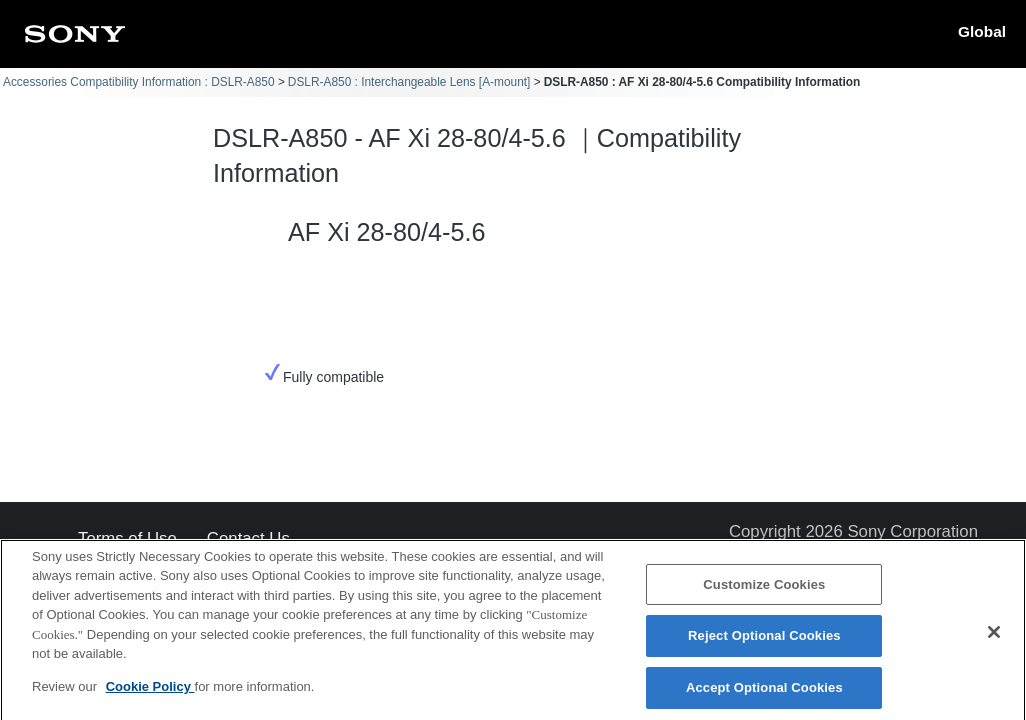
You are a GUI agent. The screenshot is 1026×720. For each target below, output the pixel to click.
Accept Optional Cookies (764, 695)
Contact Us (248, 539)
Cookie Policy (150, 694)
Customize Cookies (764, 592)
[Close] (994, 640)
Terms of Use (127, 539)
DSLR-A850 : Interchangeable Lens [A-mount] (409, 82)
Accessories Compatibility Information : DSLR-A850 (139, 82)
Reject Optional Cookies (764, 644)
